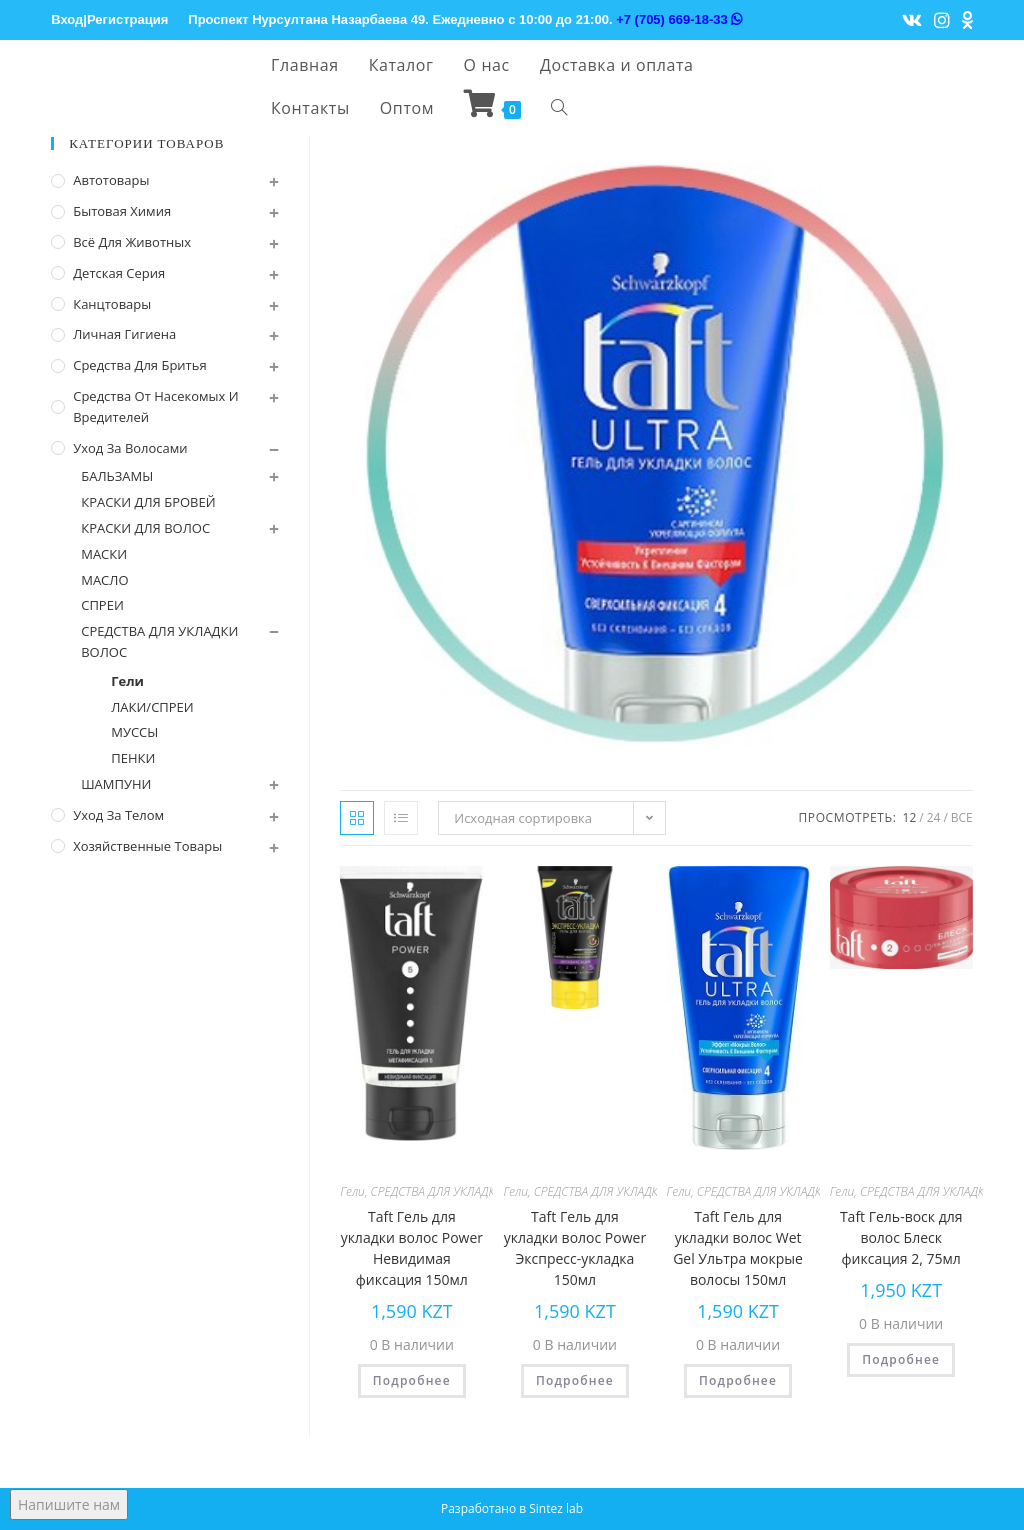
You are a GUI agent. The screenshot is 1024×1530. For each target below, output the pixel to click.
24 (934, 817)
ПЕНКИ (133, 758)
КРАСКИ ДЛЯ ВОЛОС (145, 528)
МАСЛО (104, 580)
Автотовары (111, 180)
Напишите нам (69, 1504)
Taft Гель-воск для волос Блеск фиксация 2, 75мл (901, 1237)
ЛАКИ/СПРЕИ (152, 707)
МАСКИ (104, 554)
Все (962, 817)
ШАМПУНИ (116, 784)
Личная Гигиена (124, 334)
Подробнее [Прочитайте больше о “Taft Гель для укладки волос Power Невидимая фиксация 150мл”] (412, 1380)
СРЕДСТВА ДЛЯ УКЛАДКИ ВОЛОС (458, 1191)
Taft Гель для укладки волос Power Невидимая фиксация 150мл (412, 1248)
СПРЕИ (102, 605)
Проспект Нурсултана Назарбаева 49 (306, 19)
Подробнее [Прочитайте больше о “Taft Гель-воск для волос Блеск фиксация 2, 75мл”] (901, 1359)
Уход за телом (118, 815)
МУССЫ (134, 732)
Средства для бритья (139, 365)
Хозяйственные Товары (147, 846)
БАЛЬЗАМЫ (117, 476)
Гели (352, 1191)
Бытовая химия (122, 211)
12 (910, 817)
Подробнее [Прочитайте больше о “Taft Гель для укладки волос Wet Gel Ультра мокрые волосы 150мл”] (738, 1380)
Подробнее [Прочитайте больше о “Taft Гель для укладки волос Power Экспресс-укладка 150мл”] (575, 1380)
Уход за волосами (130, 448)
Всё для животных (132, 242)
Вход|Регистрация (109, 19)
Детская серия (119, 273)
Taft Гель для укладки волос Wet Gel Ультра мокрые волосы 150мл (738, 1248)
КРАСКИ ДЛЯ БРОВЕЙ (148, 502)
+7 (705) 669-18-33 (679, 19)
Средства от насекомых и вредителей (155, 406)
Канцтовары (112, 304)
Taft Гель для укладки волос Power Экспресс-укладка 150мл (575, 1248)
